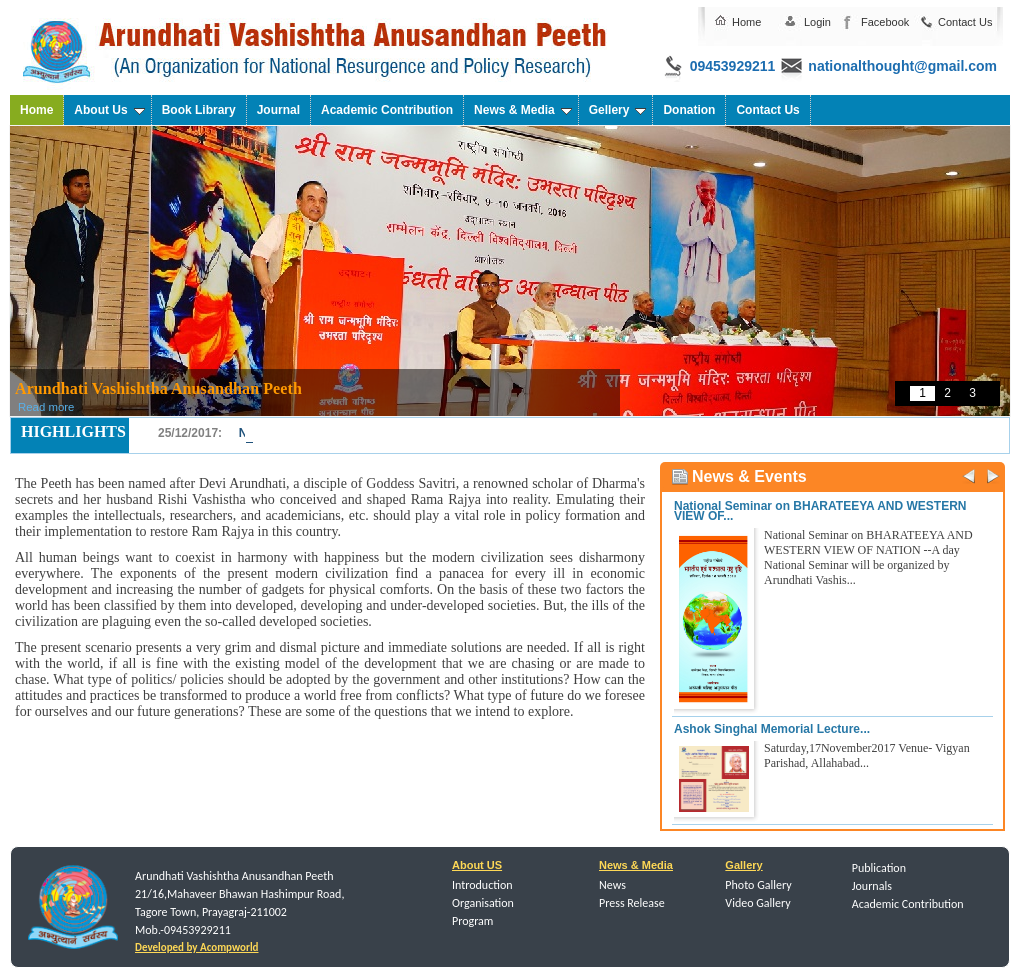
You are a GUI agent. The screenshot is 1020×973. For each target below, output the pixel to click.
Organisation (483, 903)
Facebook (885, 22)
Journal (278, 110)
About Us (109, 110)
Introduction (482, 885)
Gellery (618, 110)
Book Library (199, 110)
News (612, 885)
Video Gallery (757, 903)
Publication (879, 868)
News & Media (523, 110)
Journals (872, 886)
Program (472, 921)
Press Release (632, 903)
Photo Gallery (758, 885)
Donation (689, 110)
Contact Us (965, 22)
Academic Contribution (387, 110)
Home (746, 22)
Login (817, 22)
